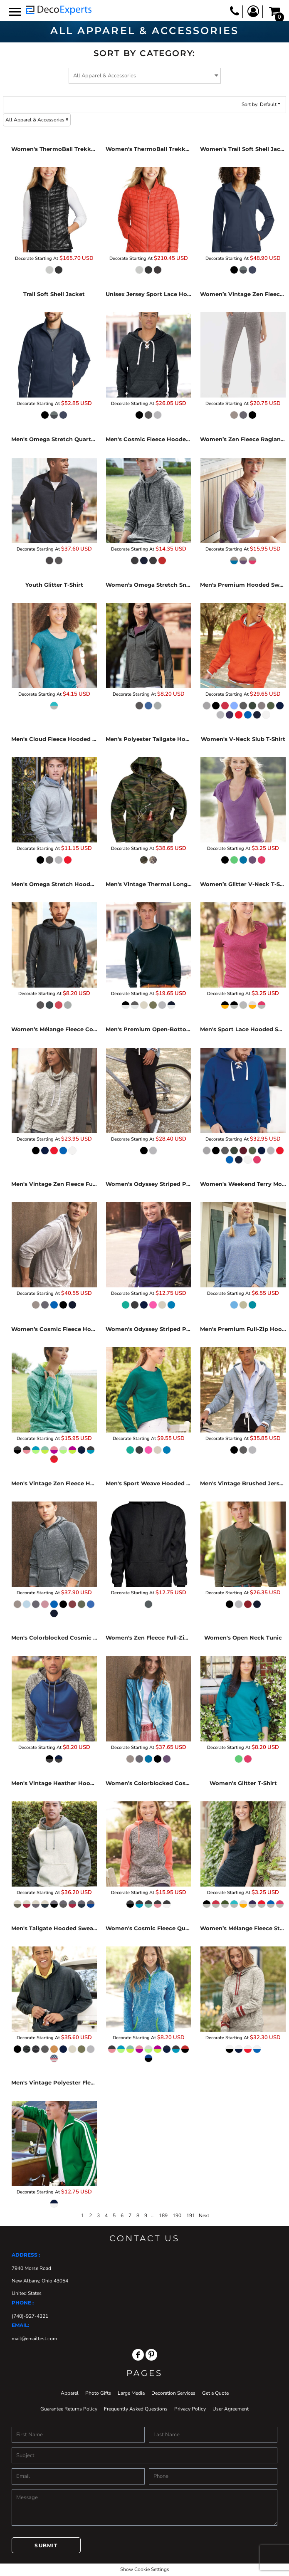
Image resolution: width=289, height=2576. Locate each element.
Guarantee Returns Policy (68, 2409)
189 (163, 2215)
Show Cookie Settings (144, 2569)
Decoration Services (173, 2393)
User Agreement (230, 2409)
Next (204, 2215)
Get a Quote (215, 2393)
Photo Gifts (98, 2393)
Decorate (24, 258)
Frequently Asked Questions (136, 2409)
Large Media (131, 2393)
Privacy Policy (190, 2409)
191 (190, 2215)
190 (177, 2215)
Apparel (70, 2393)
